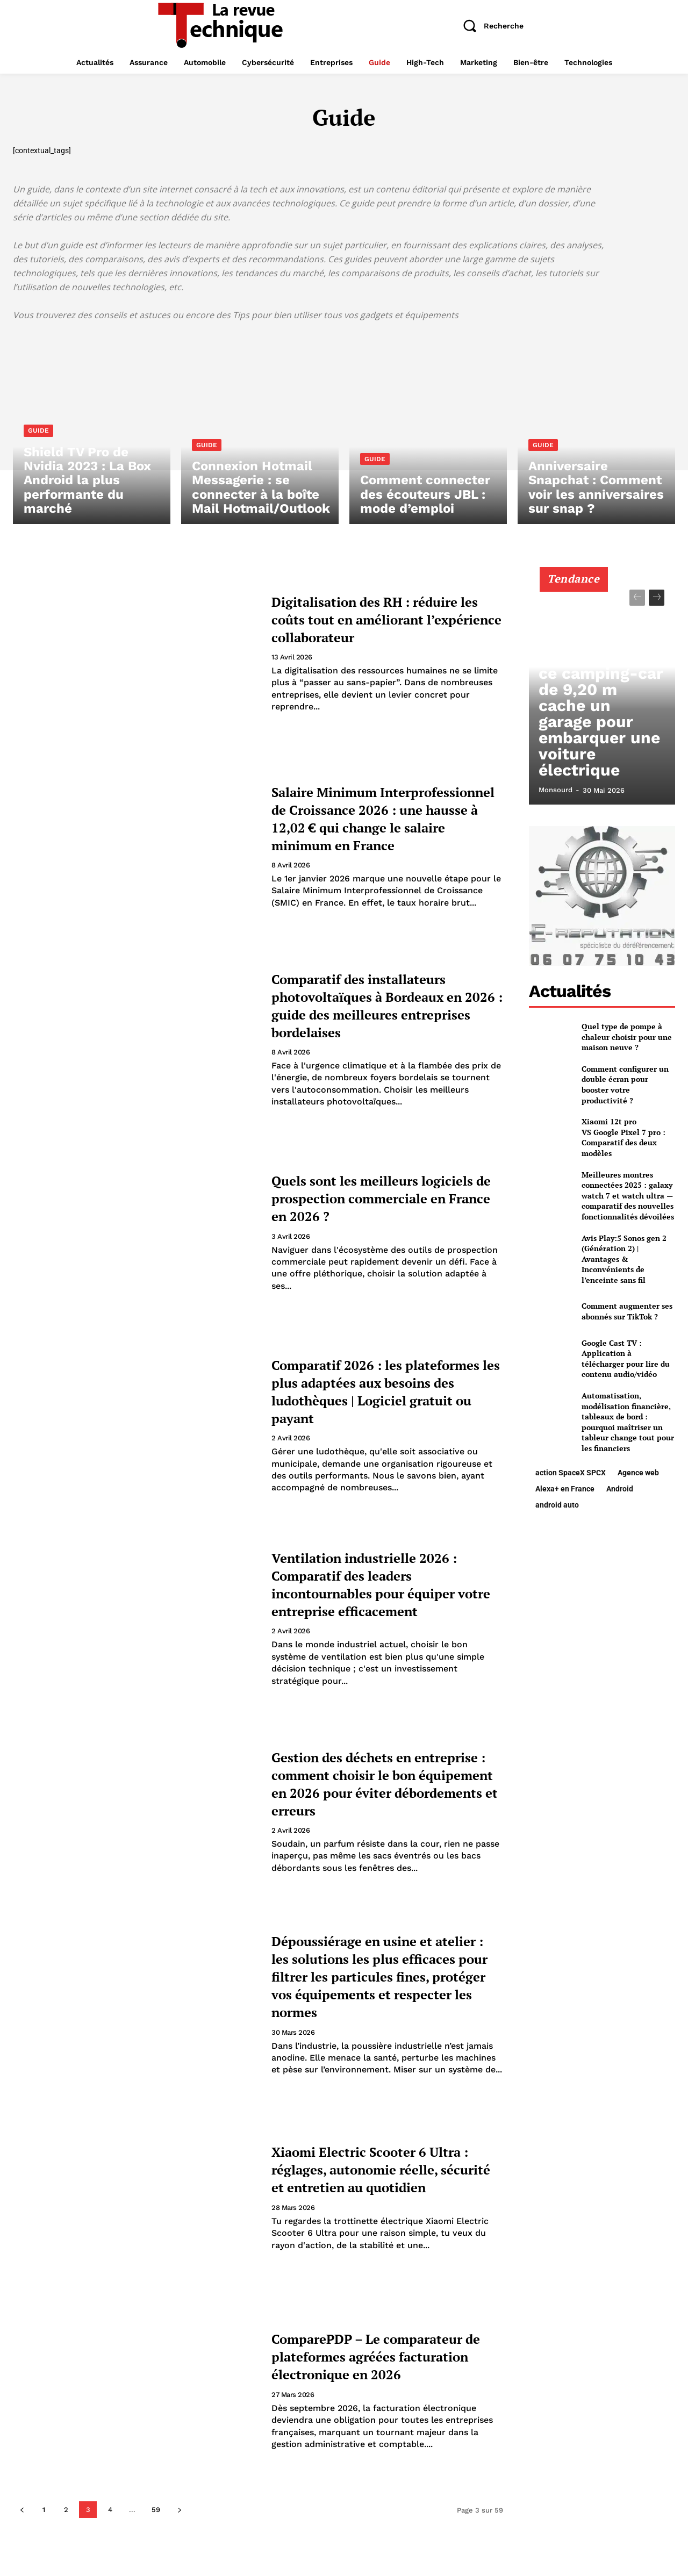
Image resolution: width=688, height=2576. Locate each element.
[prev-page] (22, 2509)
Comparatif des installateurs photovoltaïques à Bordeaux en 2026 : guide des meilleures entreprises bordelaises (381, 1004)
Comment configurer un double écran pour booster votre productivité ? (625, 1085)
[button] (489, 25)
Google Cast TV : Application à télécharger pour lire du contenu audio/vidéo (626, 1359)
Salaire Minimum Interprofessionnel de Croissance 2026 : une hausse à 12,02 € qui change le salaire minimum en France (384, 817)
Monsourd (555, 790)
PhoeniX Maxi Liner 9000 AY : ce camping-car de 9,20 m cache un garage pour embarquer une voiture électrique (602, 751)
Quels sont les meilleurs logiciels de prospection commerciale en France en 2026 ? (372, 1197)
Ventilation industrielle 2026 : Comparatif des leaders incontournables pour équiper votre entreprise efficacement (387, 1583)
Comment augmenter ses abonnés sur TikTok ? (627, 1311)
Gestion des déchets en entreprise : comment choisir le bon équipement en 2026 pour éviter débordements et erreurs (383, 1783)
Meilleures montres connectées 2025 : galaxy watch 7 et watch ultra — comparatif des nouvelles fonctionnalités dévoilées (628, 1195)
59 (156, 2510)
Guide (38, 449)
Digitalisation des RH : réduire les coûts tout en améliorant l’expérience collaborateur (365, 618)
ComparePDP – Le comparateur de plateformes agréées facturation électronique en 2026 (381, 2356)
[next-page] (179, 2509)
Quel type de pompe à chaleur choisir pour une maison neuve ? (627, 1036)
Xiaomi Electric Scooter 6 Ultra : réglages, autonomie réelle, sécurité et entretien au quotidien (376, 2169)
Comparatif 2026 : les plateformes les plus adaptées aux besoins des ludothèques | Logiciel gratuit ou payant (386, 1390)
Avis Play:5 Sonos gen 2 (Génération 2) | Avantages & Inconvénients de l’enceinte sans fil (624, 1259)
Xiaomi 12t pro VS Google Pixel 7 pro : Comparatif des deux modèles (623, 1137)
